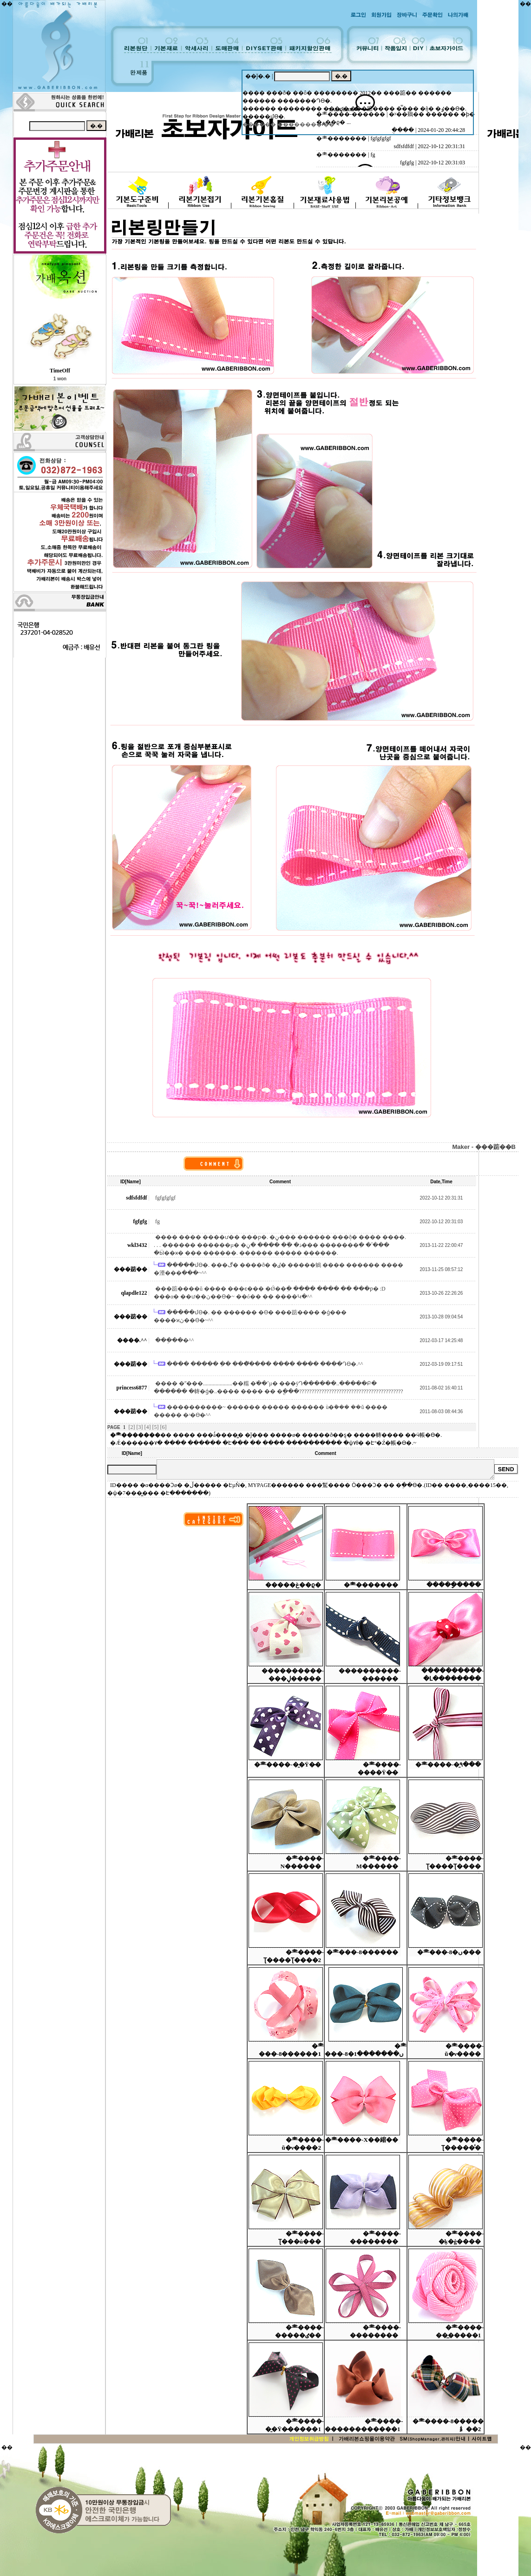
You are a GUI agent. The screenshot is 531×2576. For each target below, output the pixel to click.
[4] (147, 1427)
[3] (140, 1427)
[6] (163, 1427)
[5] (155, 1427)
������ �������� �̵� (288, 124)
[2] (132, 1427)
